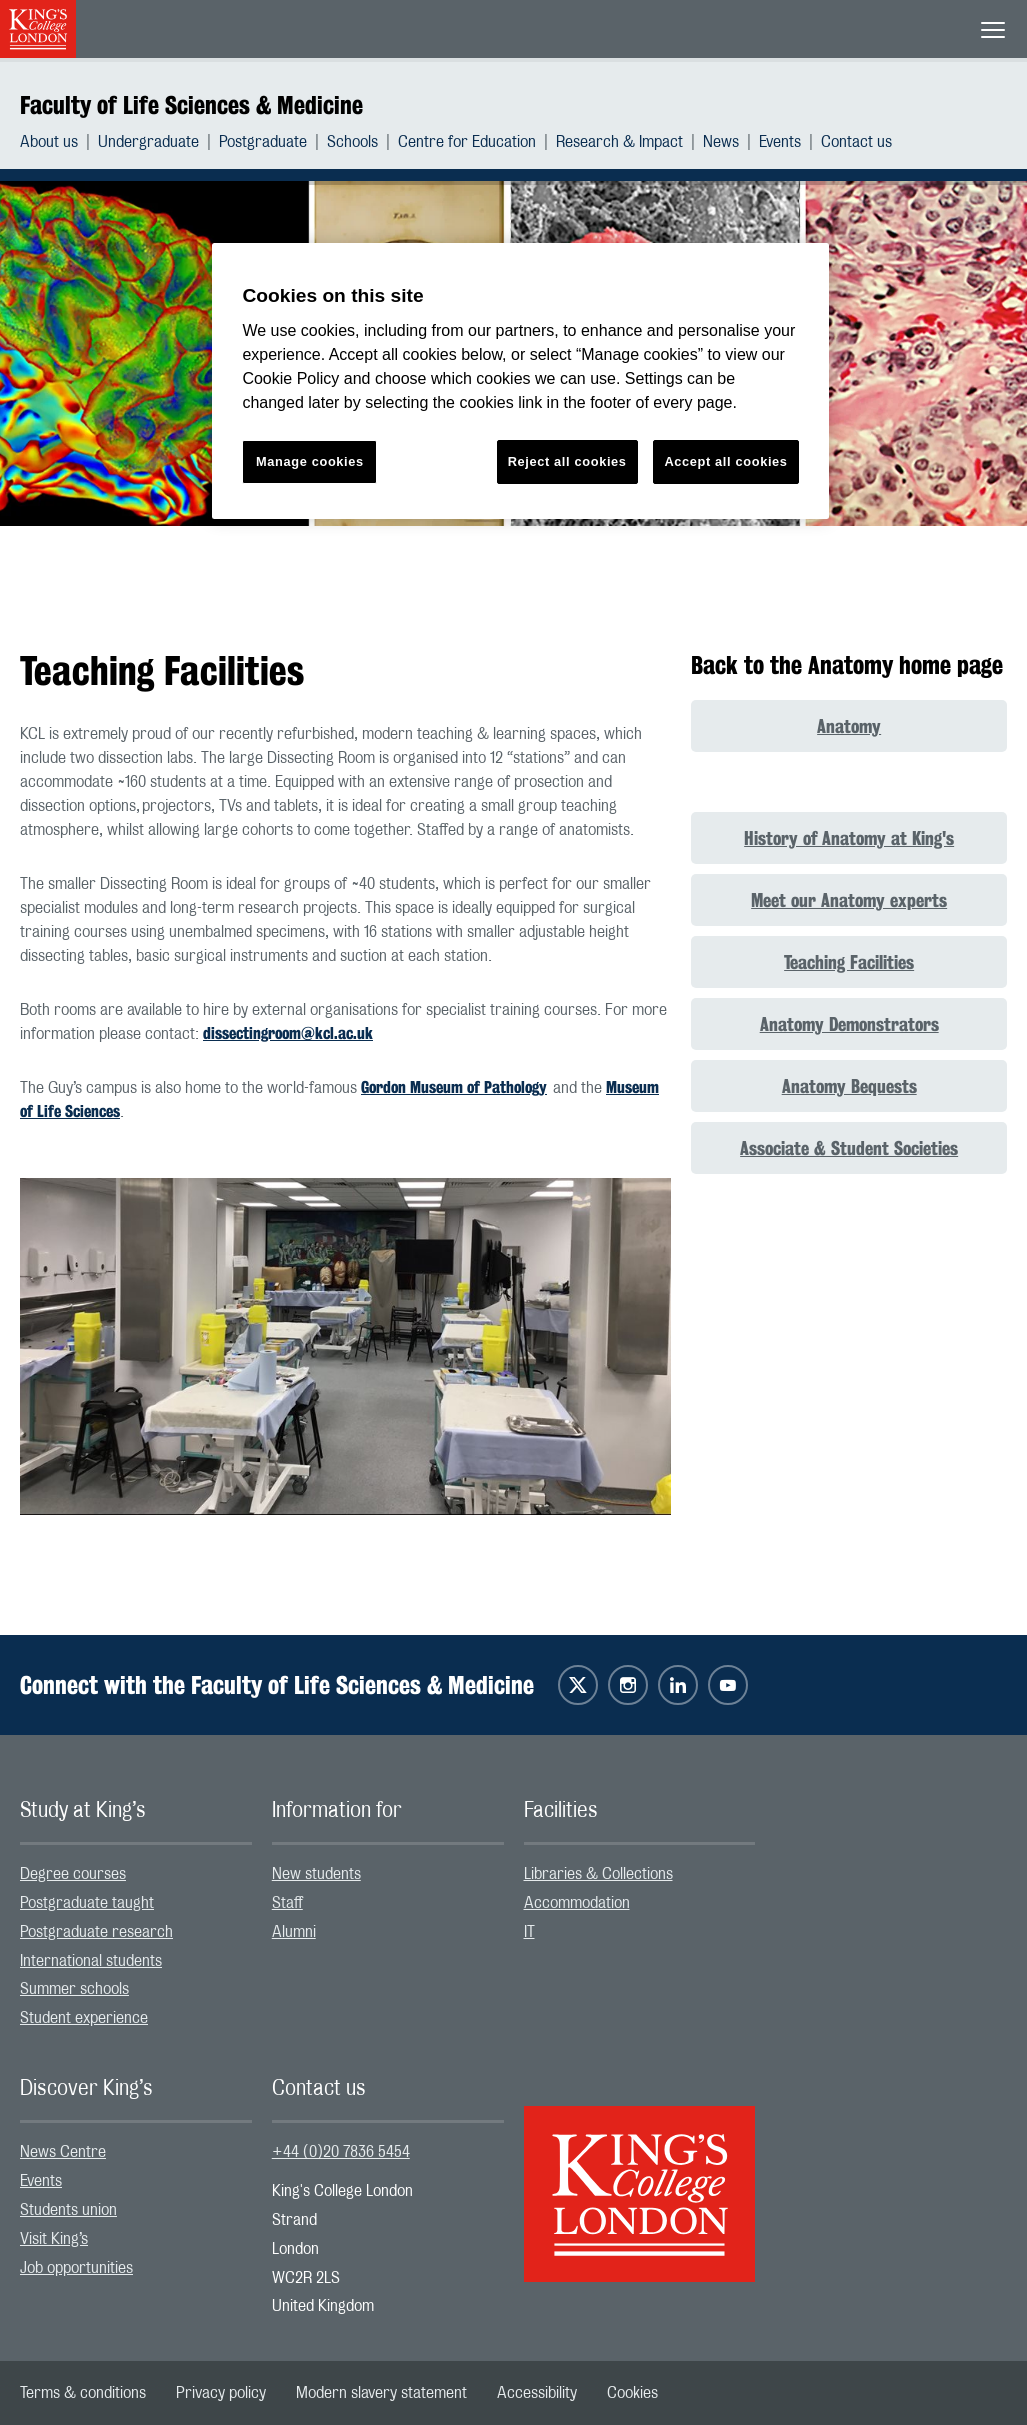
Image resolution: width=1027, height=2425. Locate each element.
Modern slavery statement (381, 2393)
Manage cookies (310, 461)
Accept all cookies (725, 461)
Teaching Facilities (849, 962)
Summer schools (74, 1989)
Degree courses (73, 1874)
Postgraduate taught (87, 1903)
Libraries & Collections (598, 1874)
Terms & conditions (83, 2393)
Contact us (856, 142)
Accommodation (577, 1903)
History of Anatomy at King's (849, 838)
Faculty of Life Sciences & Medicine (191, 105)
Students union (68, 2210)
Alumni (294, 1932)
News (721, 142)
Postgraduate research (96, 1932)
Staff (287, 1903)
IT (529, 1932)
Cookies (632, 2393)
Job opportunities (76, 2268)
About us (49, 142)
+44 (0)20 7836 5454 (341, 2152)
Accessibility (537, 2393)
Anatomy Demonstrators (849, 1024)
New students (316, 1874)
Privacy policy (221, 2393)
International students (91, 1961)
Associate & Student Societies (849, 1148)
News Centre (63, 2152)
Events (780, 142)
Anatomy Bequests (849, 1086)
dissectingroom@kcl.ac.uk (288, 1033)
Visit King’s (54, 2239)
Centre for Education (467, 142)
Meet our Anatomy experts (849, 900)
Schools (352, 142)
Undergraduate (148, 142)
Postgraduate (263, 142)
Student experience (84, 2018)
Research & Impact (619, 142)
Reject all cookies (567, 461)
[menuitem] (59, 142)
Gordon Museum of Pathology (454, 1087)
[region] (520, 381)
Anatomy (849, 726)
